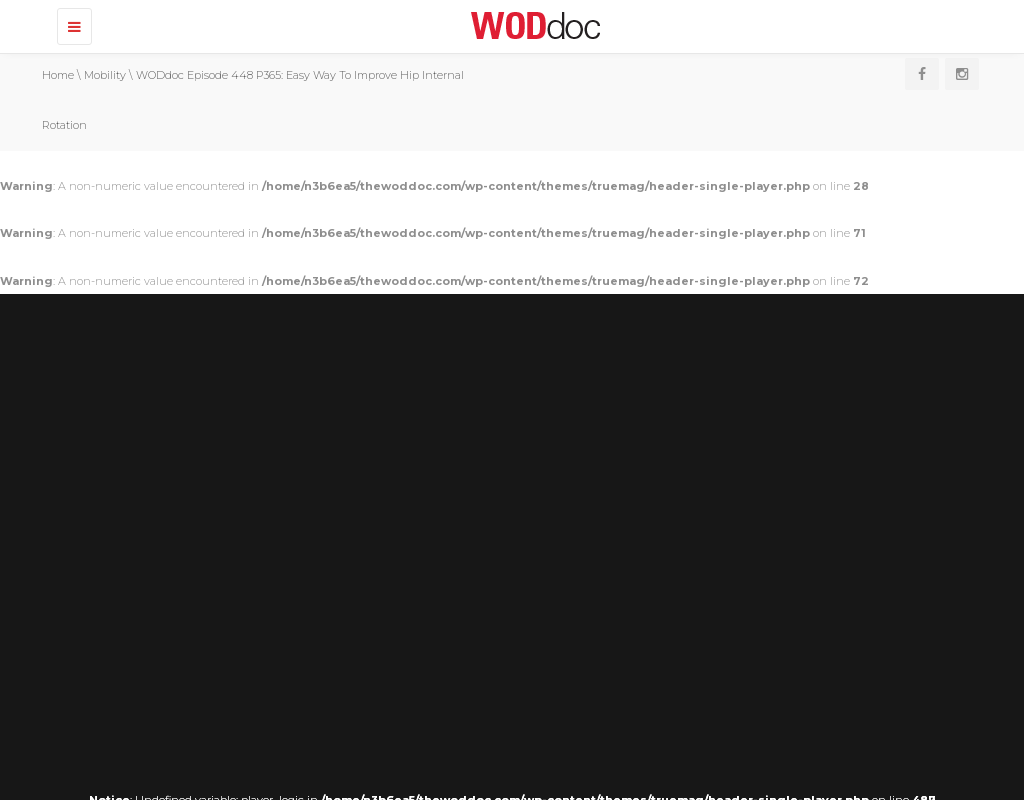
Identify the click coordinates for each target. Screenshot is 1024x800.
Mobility (105, 75)
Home (58, 75)
